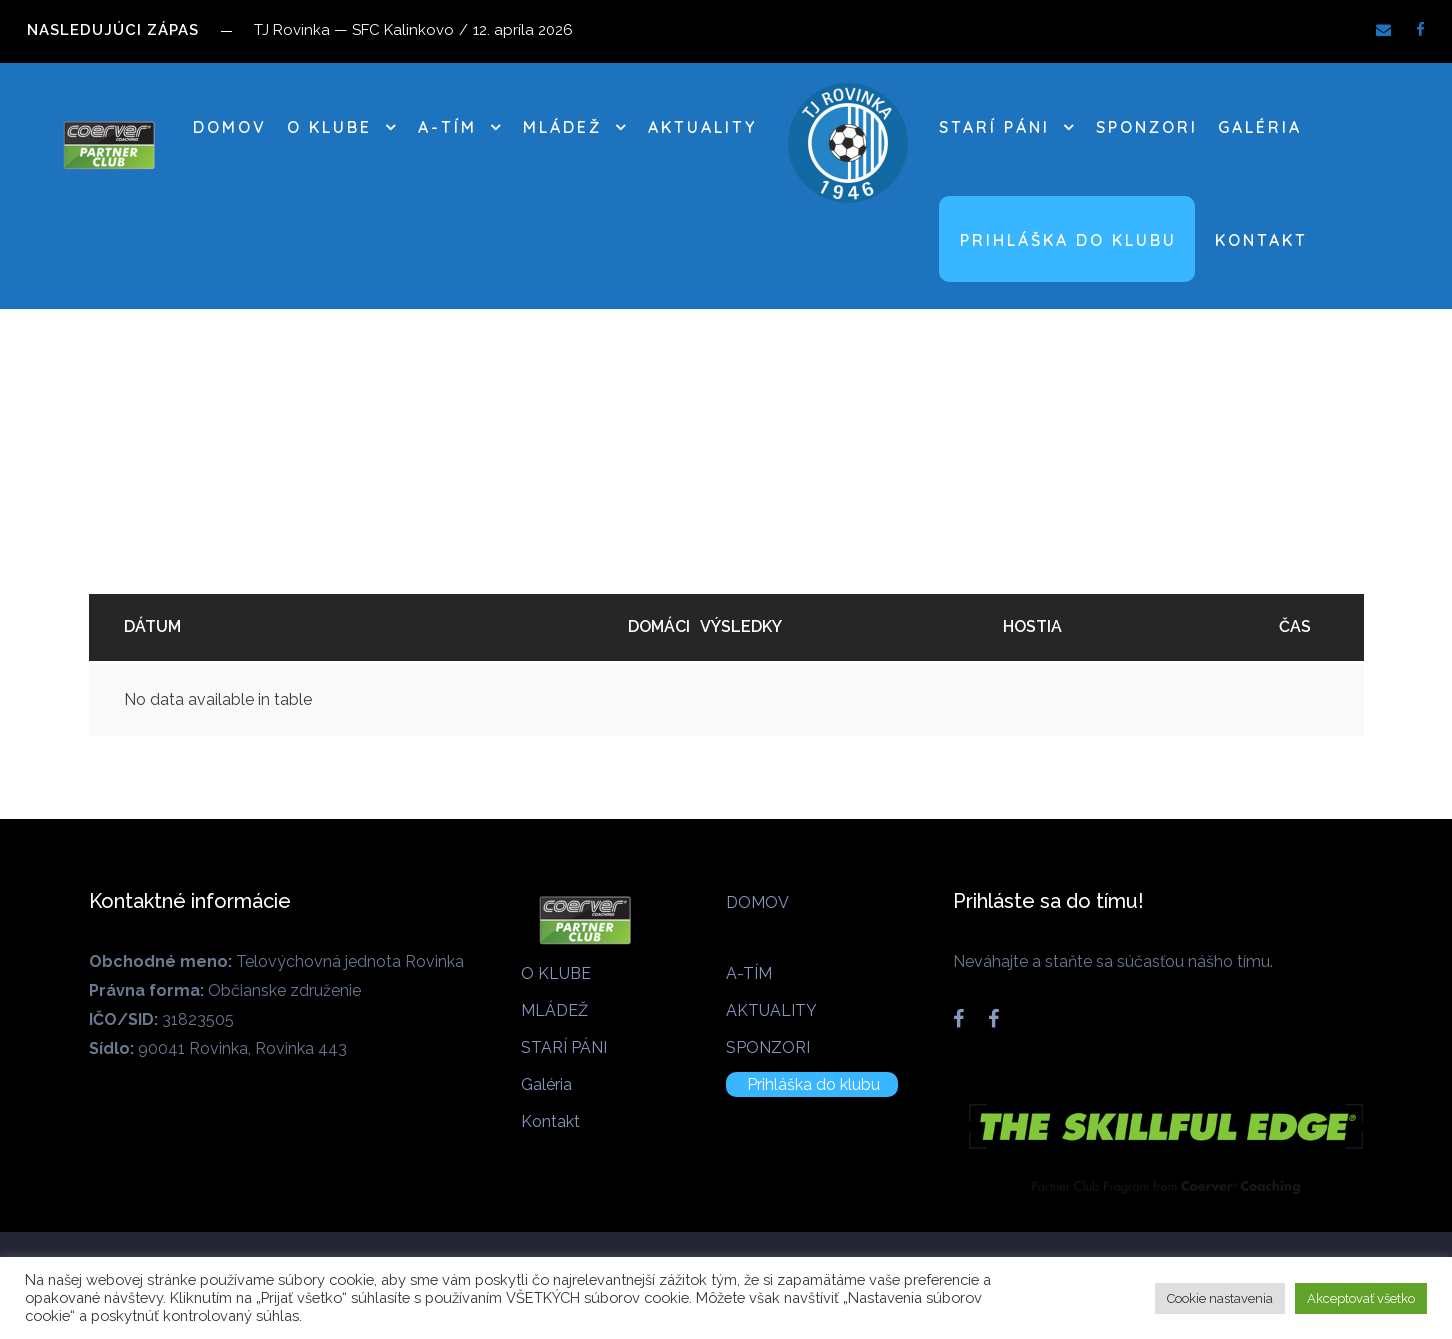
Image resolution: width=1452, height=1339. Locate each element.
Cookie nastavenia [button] (1220, 1298)
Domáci (659, 626)
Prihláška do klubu (1068, 240)
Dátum (152, 626)
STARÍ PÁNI (994, 127)
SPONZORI (1147, 127)
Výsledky (741, 626)
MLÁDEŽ (562, 127)
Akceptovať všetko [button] (1361, 1298)
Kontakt (1261, 240)
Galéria (1260, 127)
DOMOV (230, 127)
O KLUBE (329, 127)
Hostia (1032, 626)
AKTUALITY (702, 127)
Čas (1295, 626)
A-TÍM (447, 127)
